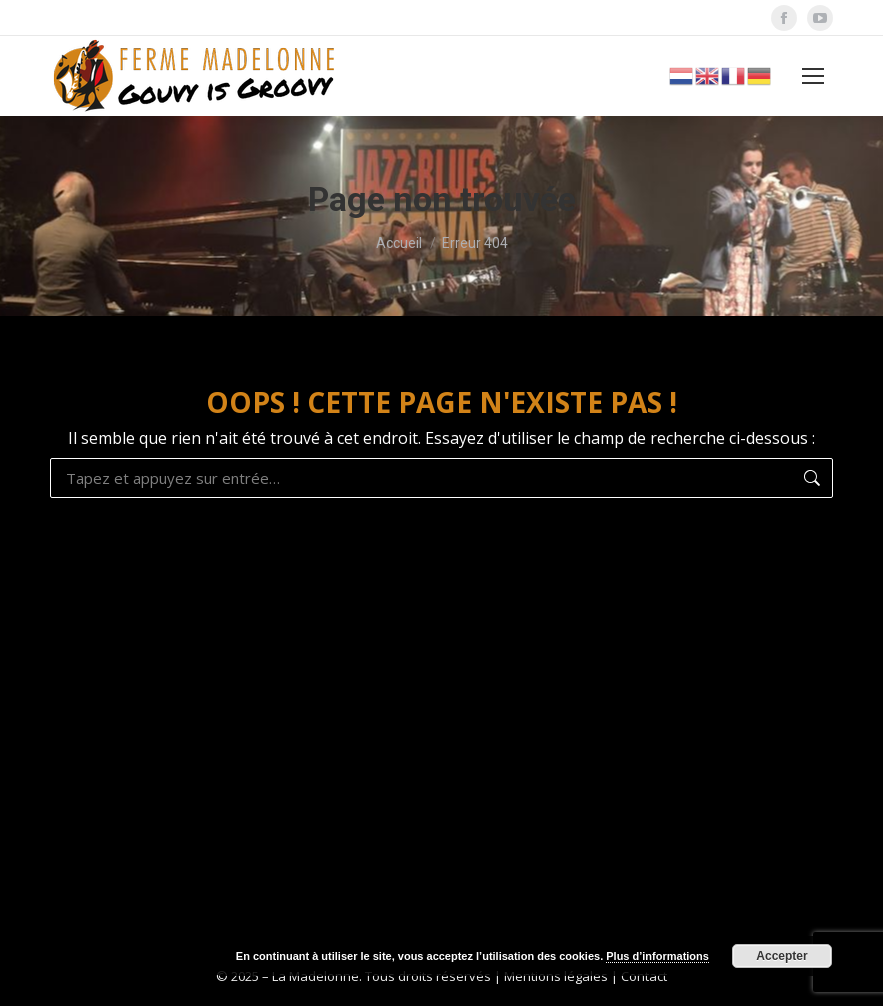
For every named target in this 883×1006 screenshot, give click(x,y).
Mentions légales (556, 976)
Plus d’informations (657, 956)
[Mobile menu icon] (813, 76)
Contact (644, 976)
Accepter (781, 956)
